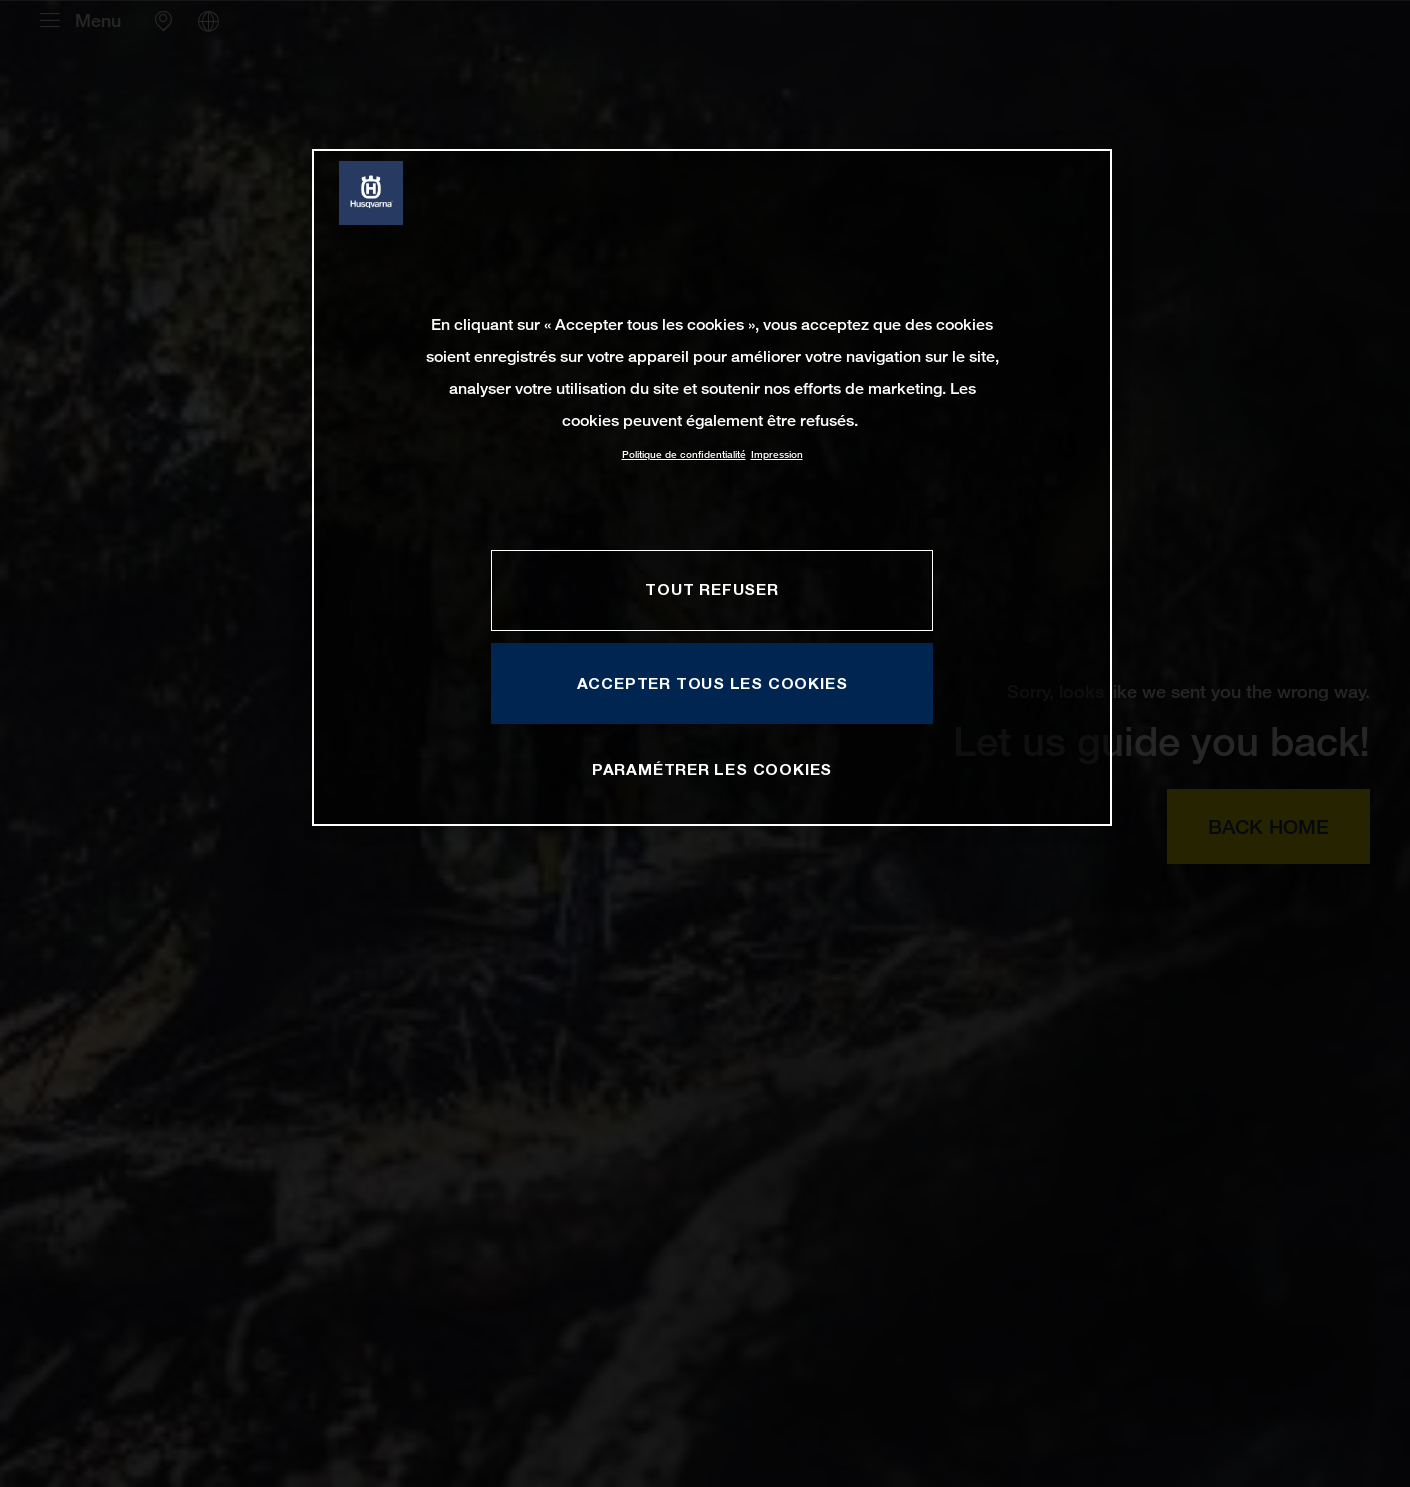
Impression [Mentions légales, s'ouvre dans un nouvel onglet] (777, 454)
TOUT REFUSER (711, 589)
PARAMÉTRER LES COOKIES (712, 769)
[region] (712, 487)
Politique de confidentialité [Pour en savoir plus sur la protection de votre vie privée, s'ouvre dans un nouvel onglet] (684, 454)
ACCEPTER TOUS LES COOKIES (712, 683)
